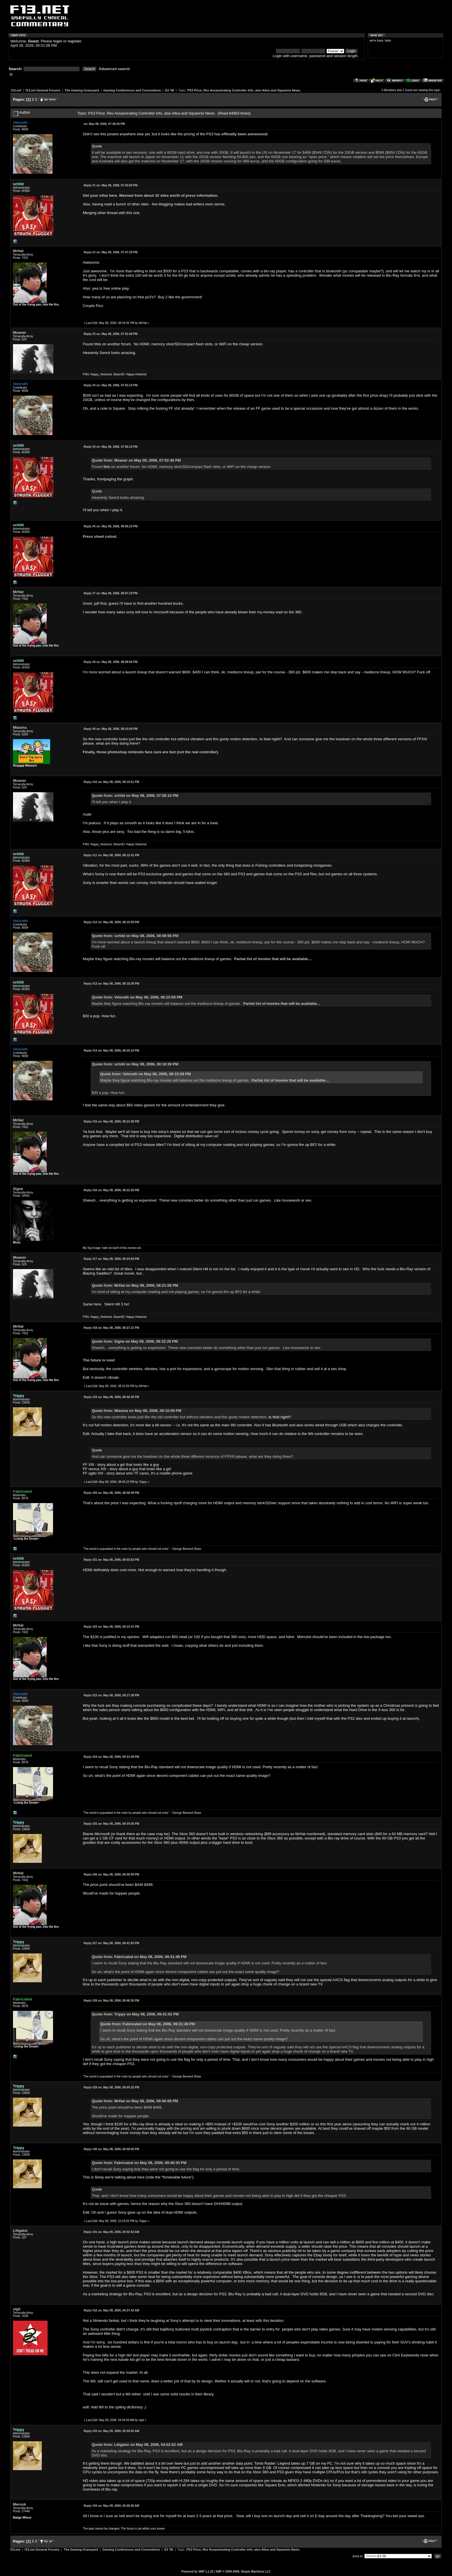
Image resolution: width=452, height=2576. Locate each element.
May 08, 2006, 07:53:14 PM (111, 385)
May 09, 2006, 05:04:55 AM (111, 2431)
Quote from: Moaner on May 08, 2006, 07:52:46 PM (136, 460)
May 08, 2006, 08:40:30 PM (111, 1397)
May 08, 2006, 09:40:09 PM (111, 1874)
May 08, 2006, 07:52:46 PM (111, 334)
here (178, 2463)
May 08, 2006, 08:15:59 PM (111, 922)
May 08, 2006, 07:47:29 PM (111, 252)
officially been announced (244, 134)
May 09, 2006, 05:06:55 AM (111, 2505)
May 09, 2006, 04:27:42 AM (111, 2310)
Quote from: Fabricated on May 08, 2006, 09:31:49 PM (139, 1957)
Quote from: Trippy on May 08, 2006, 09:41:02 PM (135, 2014)
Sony (99, 2177)
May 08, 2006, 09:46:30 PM (111, 2000)
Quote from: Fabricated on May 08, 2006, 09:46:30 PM (139, 2163)
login (57, 41)
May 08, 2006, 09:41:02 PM (111, 1943)
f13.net (16, 90)
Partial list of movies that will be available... (272, 959)
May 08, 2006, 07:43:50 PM (111, 185)
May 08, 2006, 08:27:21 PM (111, 1327)
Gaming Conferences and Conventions (132, 90)
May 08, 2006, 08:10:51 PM (111, 782)
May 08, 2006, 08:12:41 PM (111, 855)
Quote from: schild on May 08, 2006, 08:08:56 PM (135, 936)
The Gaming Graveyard (82, 90)
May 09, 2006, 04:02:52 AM (111, 2232)
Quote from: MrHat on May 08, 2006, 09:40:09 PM (135, 2101)
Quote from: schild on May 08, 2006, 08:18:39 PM (135, 1064)
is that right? (270, 739)
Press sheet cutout (99, 536)
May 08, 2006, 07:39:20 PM (104, 123)
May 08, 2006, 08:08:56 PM (111, 662)
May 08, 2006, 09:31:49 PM (111, 1756)
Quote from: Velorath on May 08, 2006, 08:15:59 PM (137, 997)
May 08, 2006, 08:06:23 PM (111, 526)
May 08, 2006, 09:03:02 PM (111, 1559)
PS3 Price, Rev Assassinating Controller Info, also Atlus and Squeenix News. (244, 90)
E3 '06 (169, 90)
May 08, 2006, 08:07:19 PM (111, 593)
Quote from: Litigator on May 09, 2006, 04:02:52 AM (137, 2444)
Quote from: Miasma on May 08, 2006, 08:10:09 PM (136, 1410)
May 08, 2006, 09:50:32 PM (111, 2087)
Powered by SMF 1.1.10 (197, 2571)
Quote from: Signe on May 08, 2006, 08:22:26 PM (135, 1341)
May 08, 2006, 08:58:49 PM (111, 1492)
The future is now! (99, 1360)
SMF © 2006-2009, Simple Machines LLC (243, 2571)
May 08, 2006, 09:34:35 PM (111, 1823)
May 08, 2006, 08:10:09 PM (111, 728)
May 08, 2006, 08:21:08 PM (111, 1121)
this (98, 344)
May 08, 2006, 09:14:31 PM (111, 1626)
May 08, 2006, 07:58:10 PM (111, 446)
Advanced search (114, 69)
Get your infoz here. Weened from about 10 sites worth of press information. (150, 195)
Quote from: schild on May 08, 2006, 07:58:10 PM (135, 795)
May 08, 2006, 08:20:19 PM (111, 1050)
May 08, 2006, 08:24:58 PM (111, 1258)
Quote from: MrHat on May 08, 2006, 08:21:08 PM (135, 1285)
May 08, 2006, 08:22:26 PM (111, 1190)
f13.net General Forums (42, 90)
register (74, 41)
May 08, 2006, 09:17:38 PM (111, 1695)
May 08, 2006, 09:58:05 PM (111, 2149)
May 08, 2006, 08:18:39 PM (111, 983)
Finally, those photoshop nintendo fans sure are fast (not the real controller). (151, 752)
